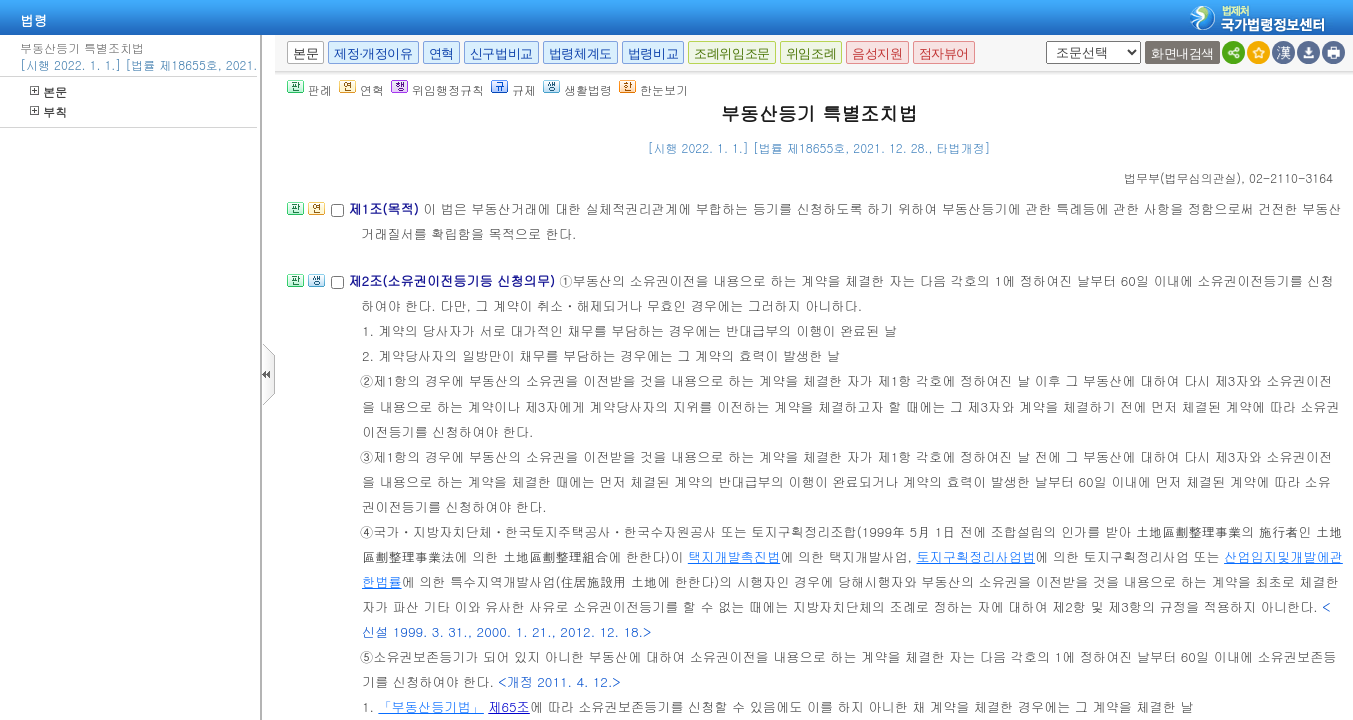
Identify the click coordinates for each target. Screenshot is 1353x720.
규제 (513, 89)
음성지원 (877, 53)
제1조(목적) (385, 208)
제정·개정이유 (373, 53)
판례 (309, 89)
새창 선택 (1042, 41)
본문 (48, 91)
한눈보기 (653, 89)
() (1182, 177)
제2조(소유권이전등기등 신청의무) (453, 280)
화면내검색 (1182, 53)
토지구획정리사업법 (975, 556)
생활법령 (577, 89)
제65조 (509, 706)
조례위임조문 (732, 53)
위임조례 (811, 53)
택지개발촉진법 (734, 556)
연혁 (441, 53)
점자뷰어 (944, 53)
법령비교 (653, 53)
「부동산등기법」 (431, 706)
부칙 (48, 111)
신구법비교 (501, 53)
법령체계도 (580, 53)
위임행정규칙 (437, 89)
